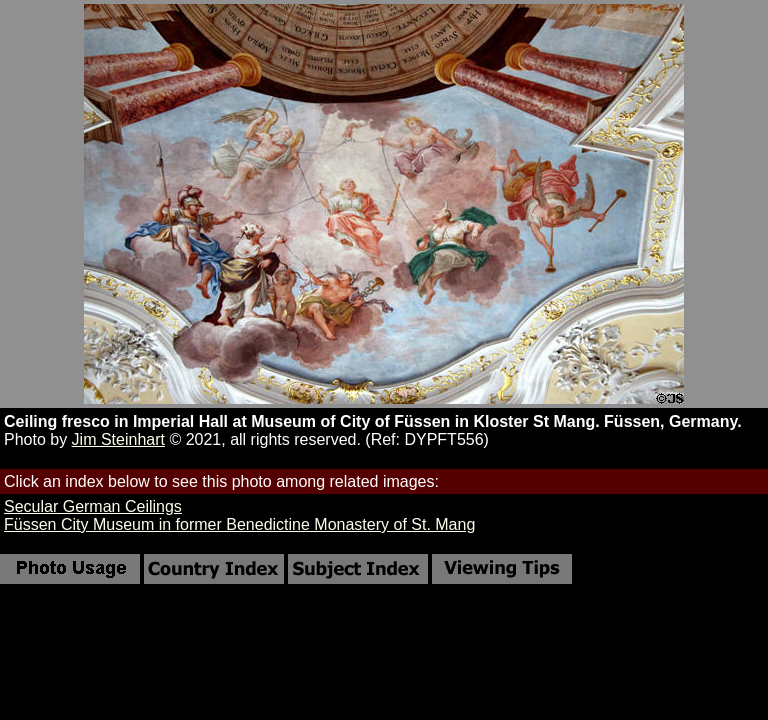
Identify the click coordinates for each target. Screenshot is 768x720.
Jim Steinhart (118, 439)
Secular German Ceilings (93, 506)
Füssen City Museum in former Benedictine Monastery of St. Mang (239, 524)
